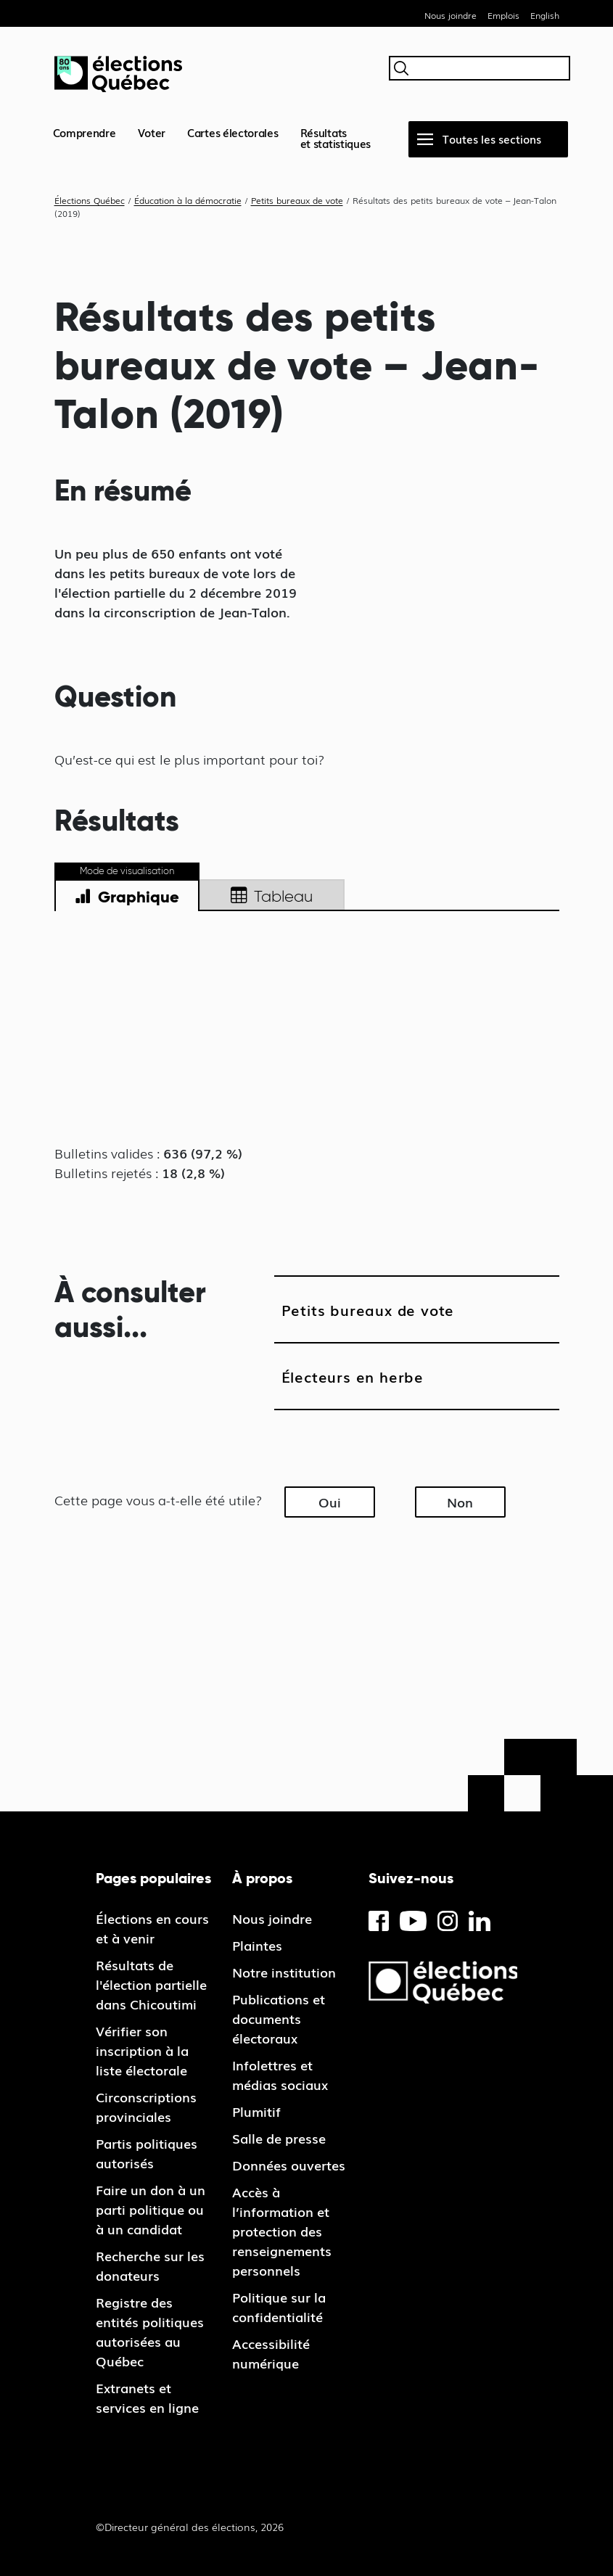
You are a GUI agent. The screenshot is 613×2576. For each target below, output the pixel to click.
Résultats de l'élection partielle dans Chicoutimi (151, 1984)
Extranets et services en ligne (147, 2397)
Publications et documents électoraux (278, 2018)
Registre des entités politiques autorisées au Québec (150, 2331)
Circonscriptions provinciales (146, 2106)
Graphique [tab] (127, 897)
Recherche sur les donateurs (150, 2265)
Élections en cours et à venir (152, 1928)
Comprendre (84, 132)
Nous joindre (450, 15)
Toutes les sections (492, 139)
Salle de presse (279, 2137)
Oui (329, 1501)
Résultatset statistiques (335, 137)
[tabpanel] (306, 1034)
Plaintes (257, 1944)
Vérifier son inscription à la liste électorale (142, 2050)
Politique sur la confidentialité (279, 2306)
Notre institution (284, 1971)
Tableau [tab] (272, 896)
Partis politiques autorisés (146, 2152)
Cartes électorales (233, 132)
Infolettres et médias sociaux (280, 2074)
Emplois (503, 15)
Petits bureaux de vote (368, 1309)
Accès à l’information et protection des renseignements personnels (282, 2230)
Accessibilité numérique (271, 2353)
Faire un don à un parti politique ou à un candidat (150, 2209)
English (544, 15)
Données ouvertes (288, 2164)
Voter (152, 132)
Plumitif (256, 2111)
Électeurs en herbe (352, 1376)
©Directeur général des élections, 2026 (190, 2526)
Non (460, 1501)
